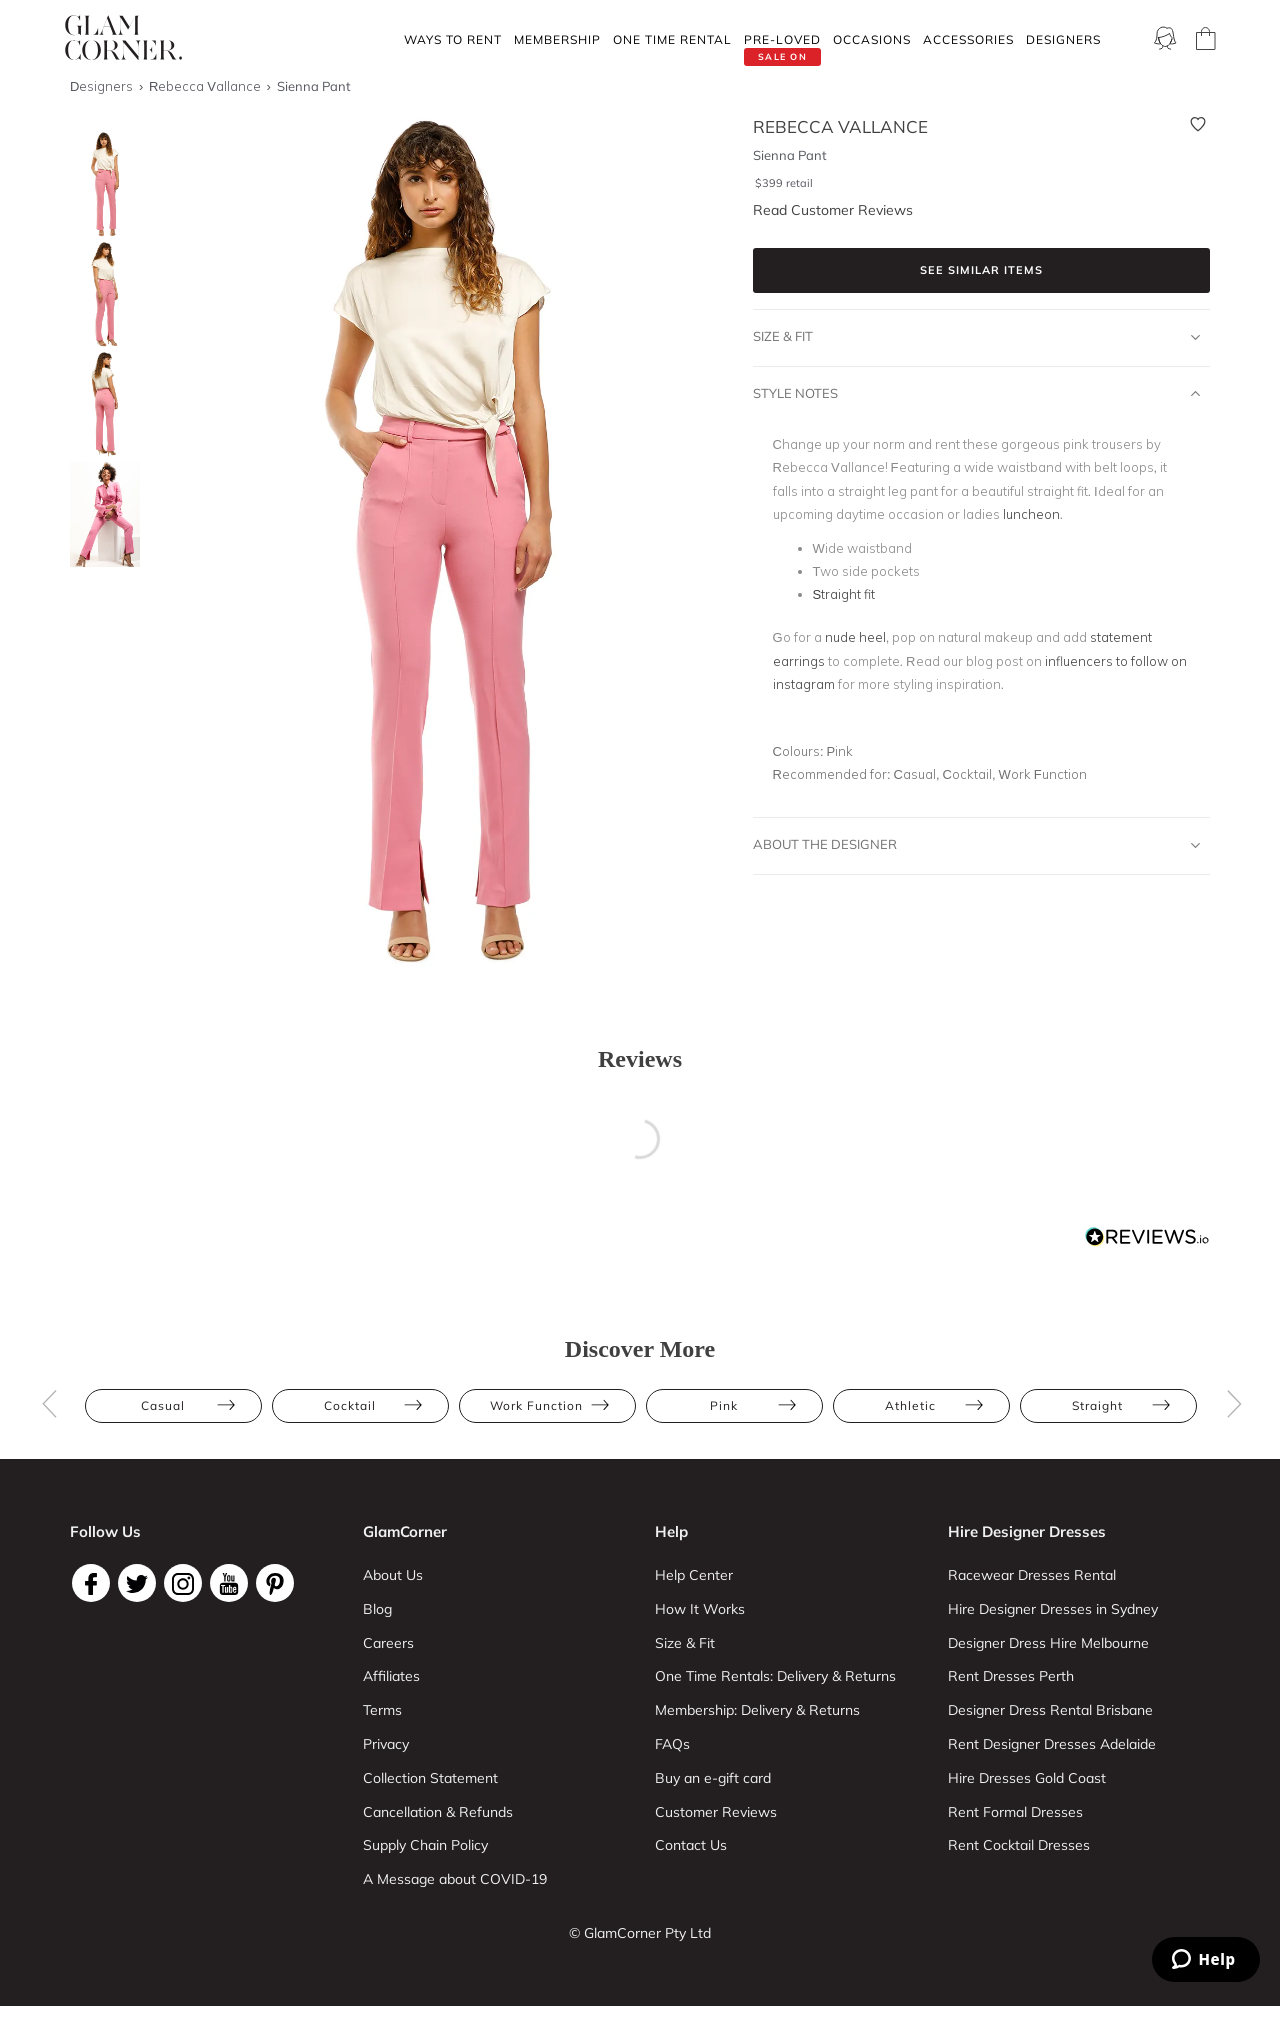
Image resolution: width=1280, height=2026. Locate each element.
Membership (557, 39)
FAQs (672, 1744)
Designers (1063, 39)
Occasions (872, 39)
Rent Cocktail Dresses (1019, 1845)
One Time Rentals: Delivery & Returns (775, 1676)
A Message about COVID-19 (455, 1879)
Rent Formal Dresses (1015, 1812)
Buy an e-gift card (713, 1778)
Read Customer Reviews (833, 210)
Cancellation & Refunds (438, 1812)
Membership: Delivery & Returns (757, 1710)
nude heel (855, 637)
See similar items (981, 270)
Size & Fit (977, 337)
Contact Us (691, 1845)
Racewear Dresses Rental (1032, 1575)
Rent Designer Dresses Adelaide (1052, 1744)
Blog (377, 1609)
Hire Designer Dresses (1027, 1531)
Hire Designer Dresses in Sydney (1053, 1609)
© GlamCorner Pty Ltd (640, 1933)
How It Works (700, 1609)
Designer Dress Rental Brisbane (1050, 1710)
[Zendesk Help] (1206, 1959)
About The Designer (977, 845)
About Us (393, 1575)
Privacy (386, 1744)
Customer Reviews (716, 1812)
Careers (388, 1643)
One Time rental (672, 39)
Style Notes (977, 394)
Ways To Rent (453, 39)
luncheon (1031, 514)
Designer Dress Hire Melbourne (1048, 1643)
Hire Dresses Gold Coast (1027, 1778)
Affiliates (391, 1676)
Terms (382, 1710)
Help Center (694, 1575)
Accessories (968, 39)
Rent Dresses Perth (1011, 1676)
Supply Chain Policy (425, 1845)
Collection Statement (430, 1778)
